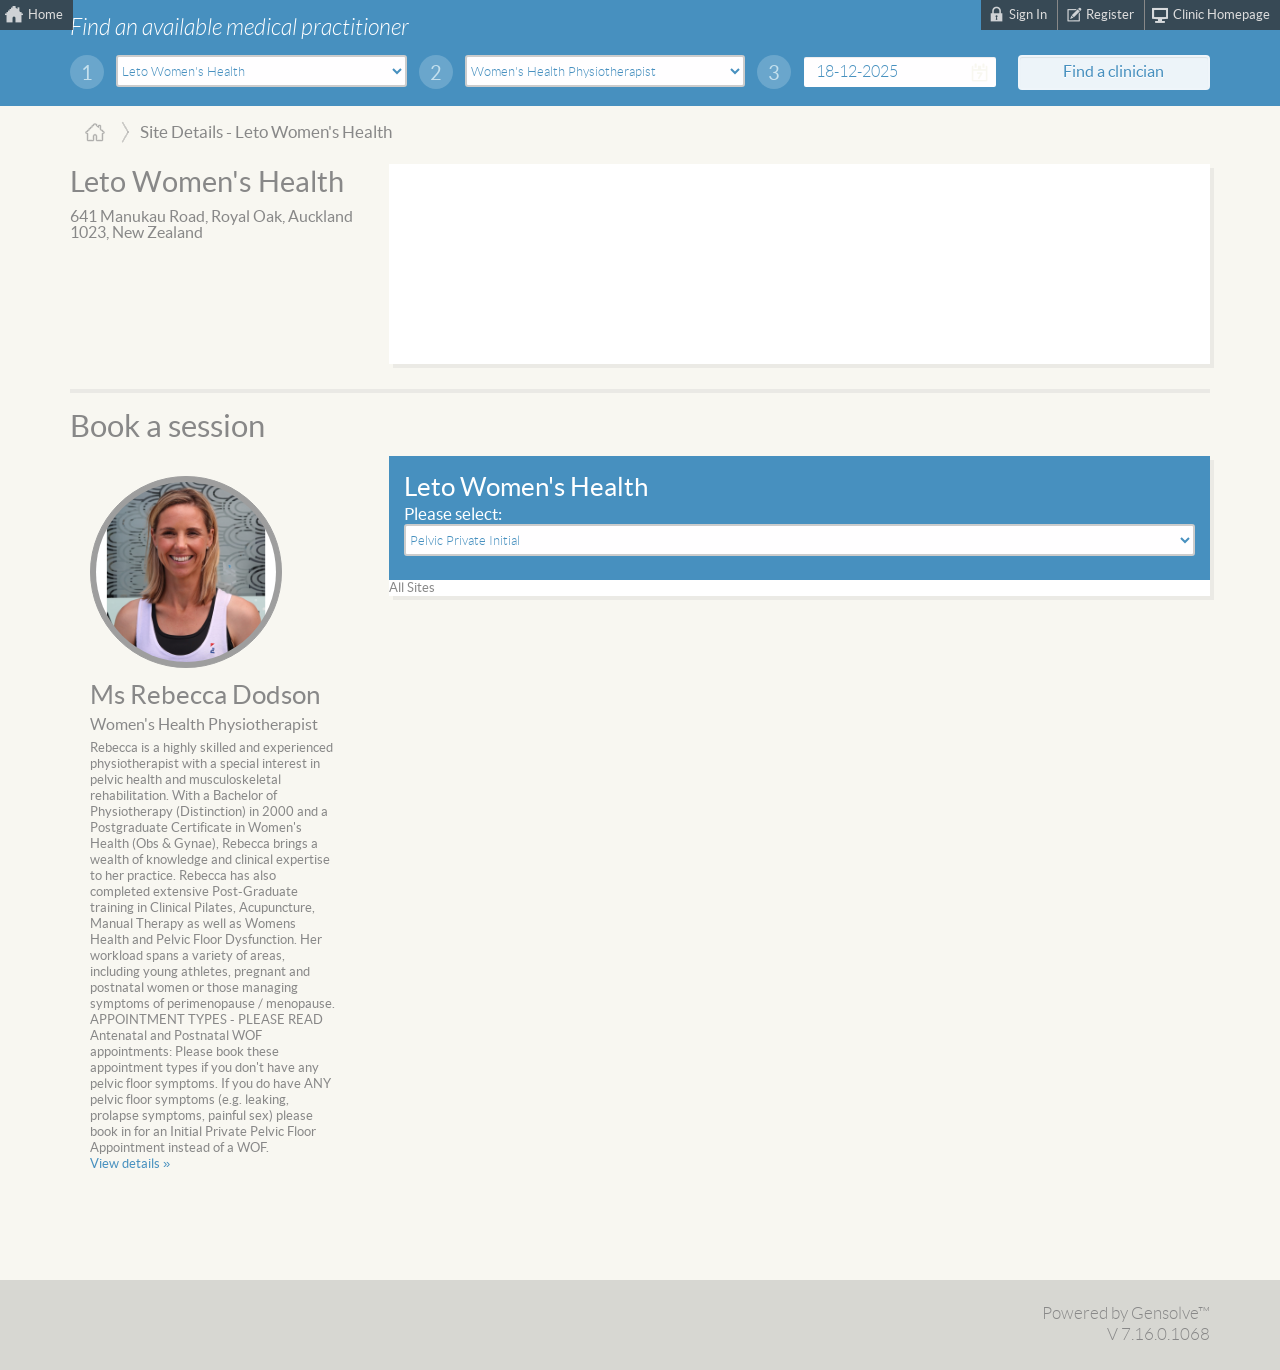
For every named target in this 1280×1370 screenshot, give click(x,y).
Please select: (453, 514)
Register (1110, 15)
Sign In (1028, 15)
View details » (130, 1164)
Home (45, 15)
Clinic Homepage (1221, 15)
